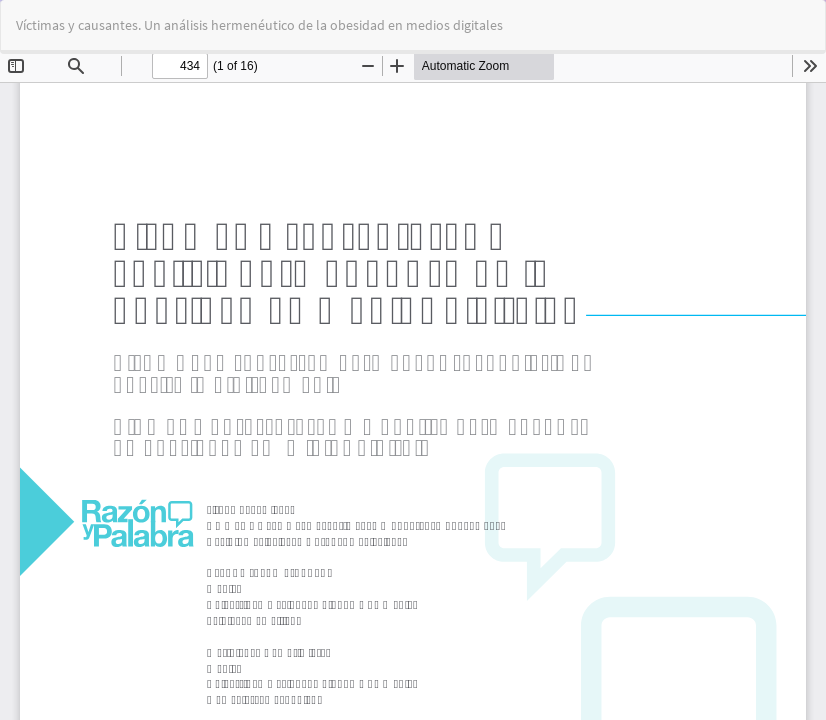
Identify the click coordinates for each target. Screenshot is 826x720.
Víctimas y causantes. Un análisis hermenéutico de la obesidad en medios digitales (259, 25)
